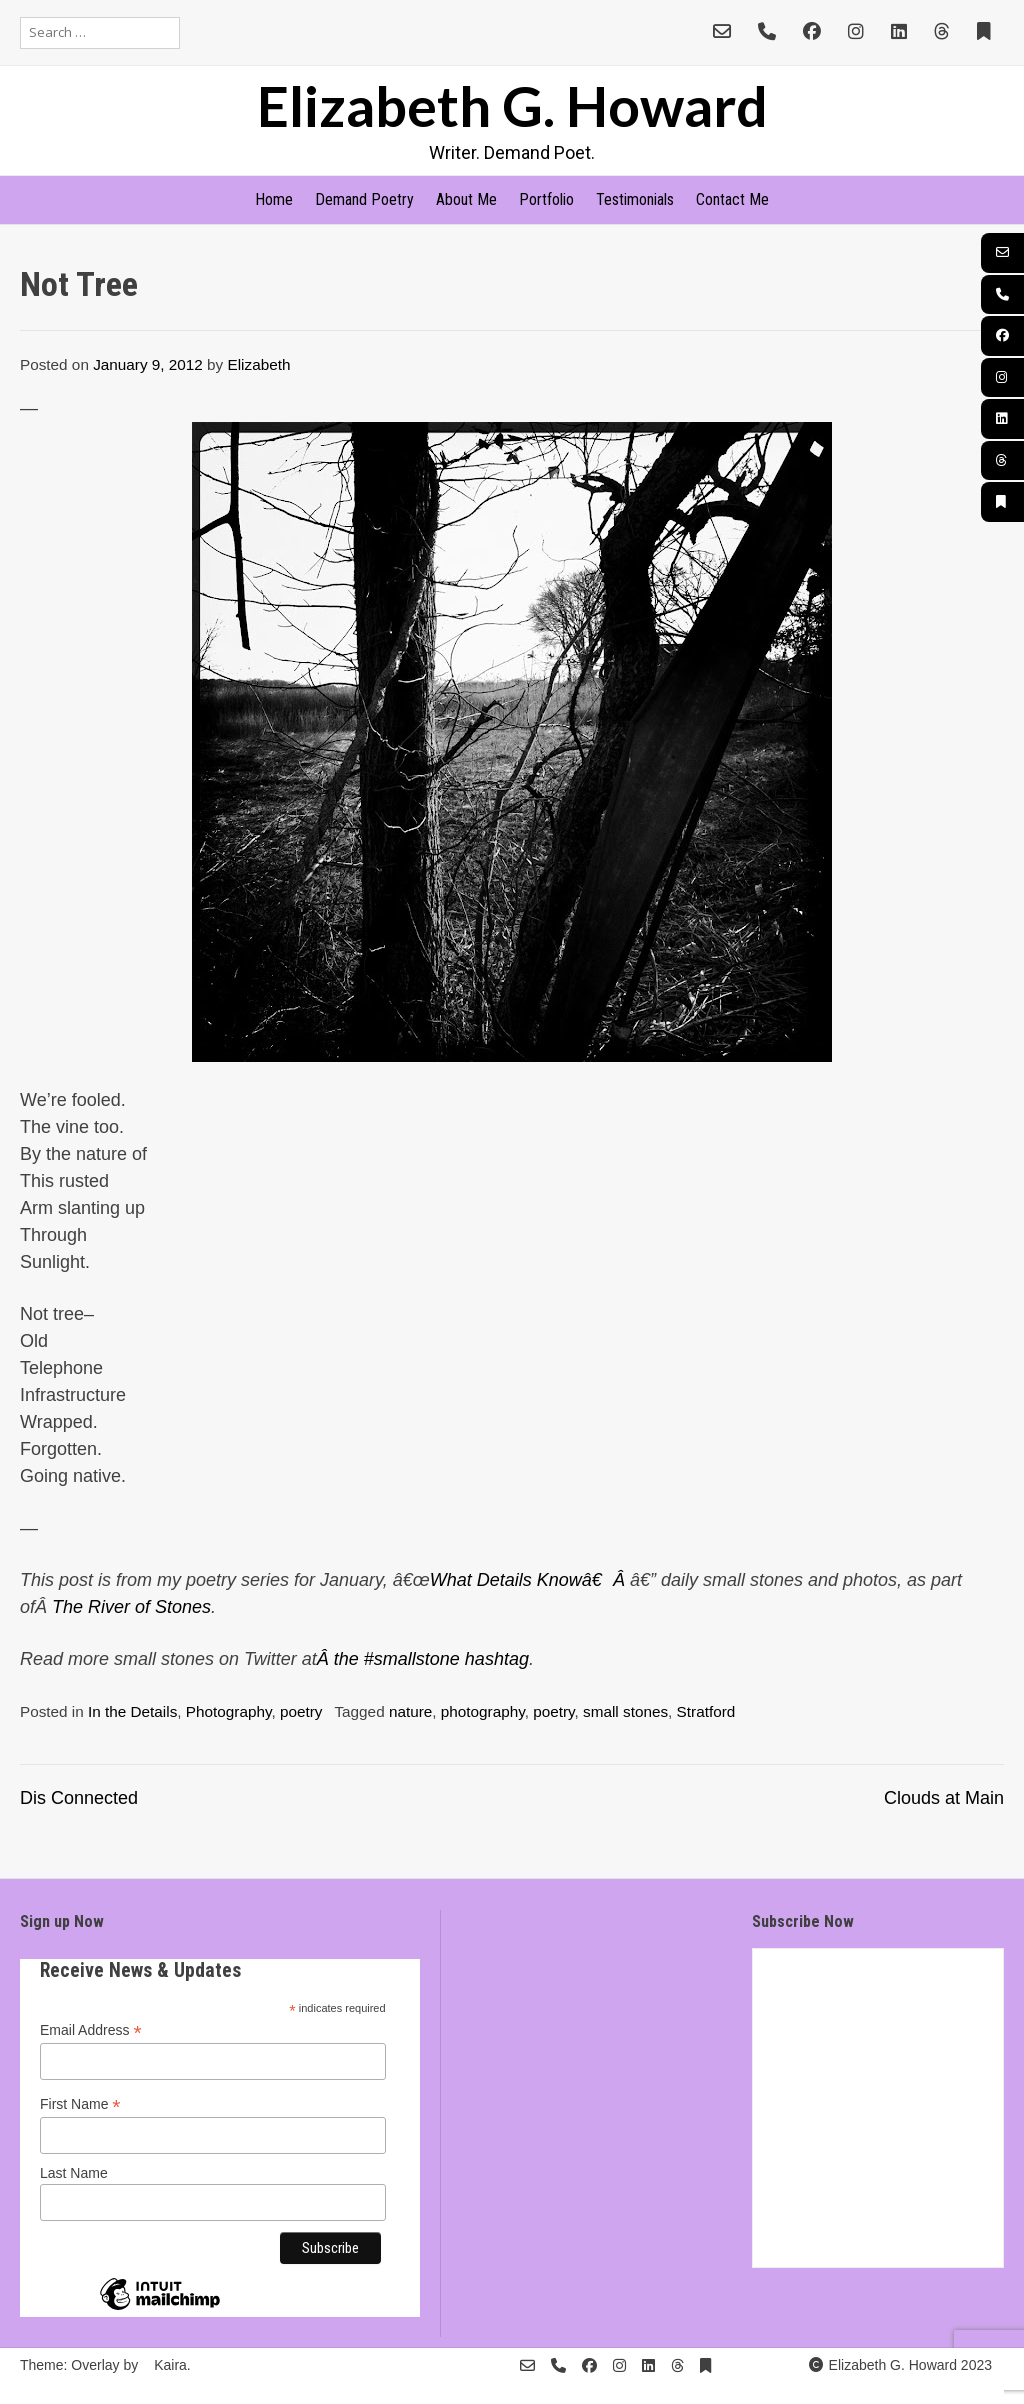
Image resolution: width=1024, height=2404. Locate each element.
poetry (301, 1711)
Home (274, 199)
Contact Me (732, 199)
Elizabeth (259, 364)
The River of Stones (131, 1607)
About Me (466, 199)
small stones (625, 1711)
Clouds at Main (944, 1798)
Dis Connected (79, 1798)
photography (483, 1711)
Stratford (706, 1711)
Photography (229, 1711)
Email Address (91, 2030)
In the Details (132, 1711)
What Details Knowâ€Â (530, 1580)
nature (410, 1711)
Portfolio (546, 199)
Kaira (170, 2365)
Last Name (74, 2173)
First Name (80, 2104)
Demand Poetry (364, 199)
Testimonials (635, 199)
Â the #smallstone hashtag (423, 1659)
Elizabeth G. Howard (512, 105)
